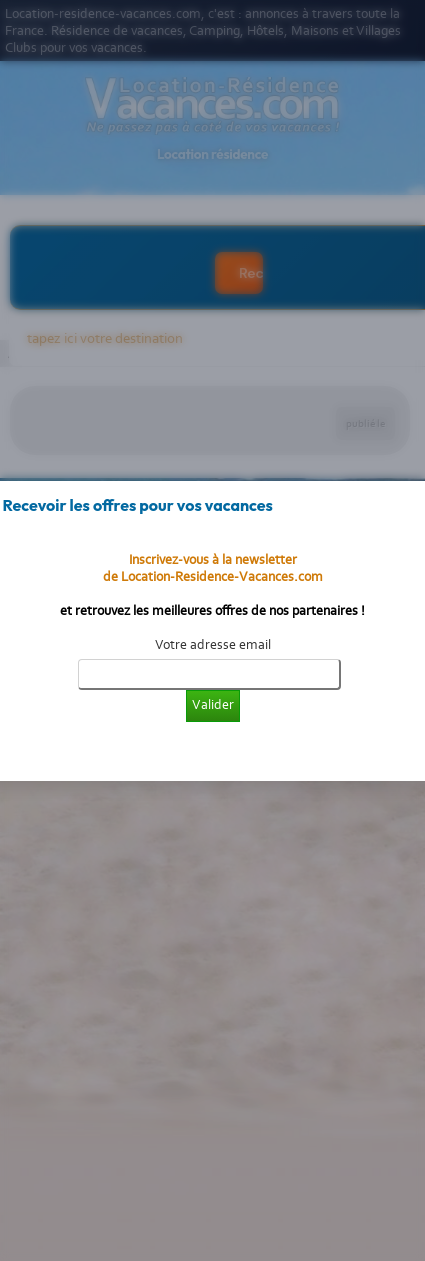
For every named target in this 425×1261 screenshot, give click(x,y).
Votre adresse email (213, 644)
